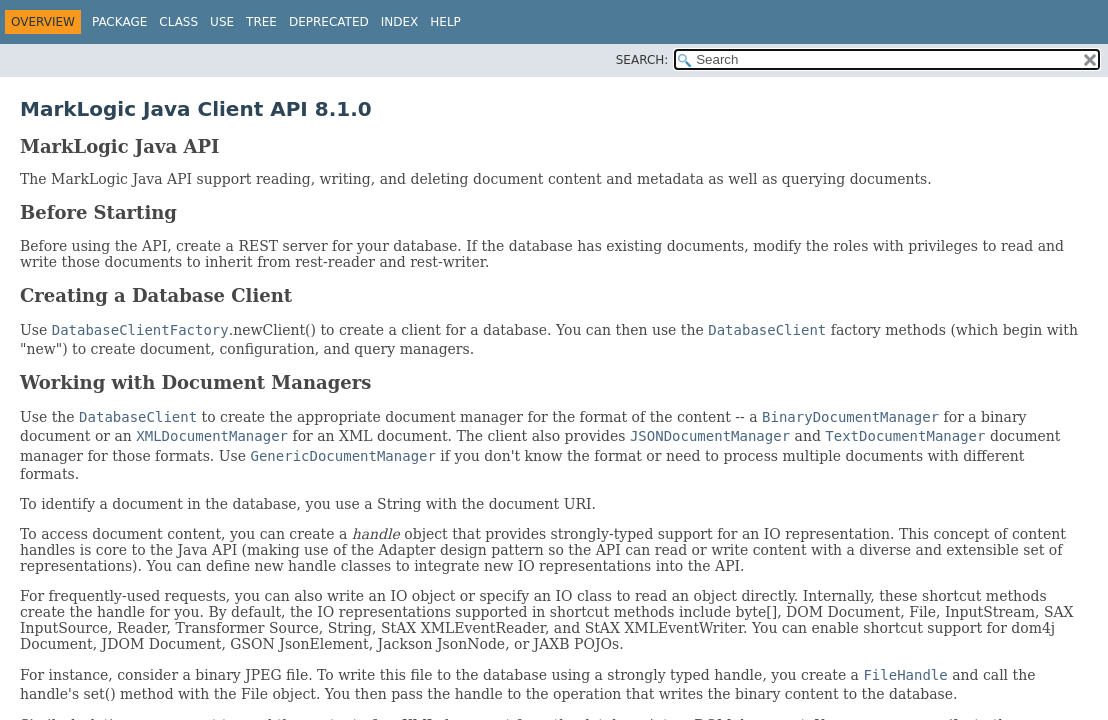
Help (445, 22)
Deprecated (329, 22)
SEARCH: (642, 60)
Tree (261, 22)
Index (400, 22)
